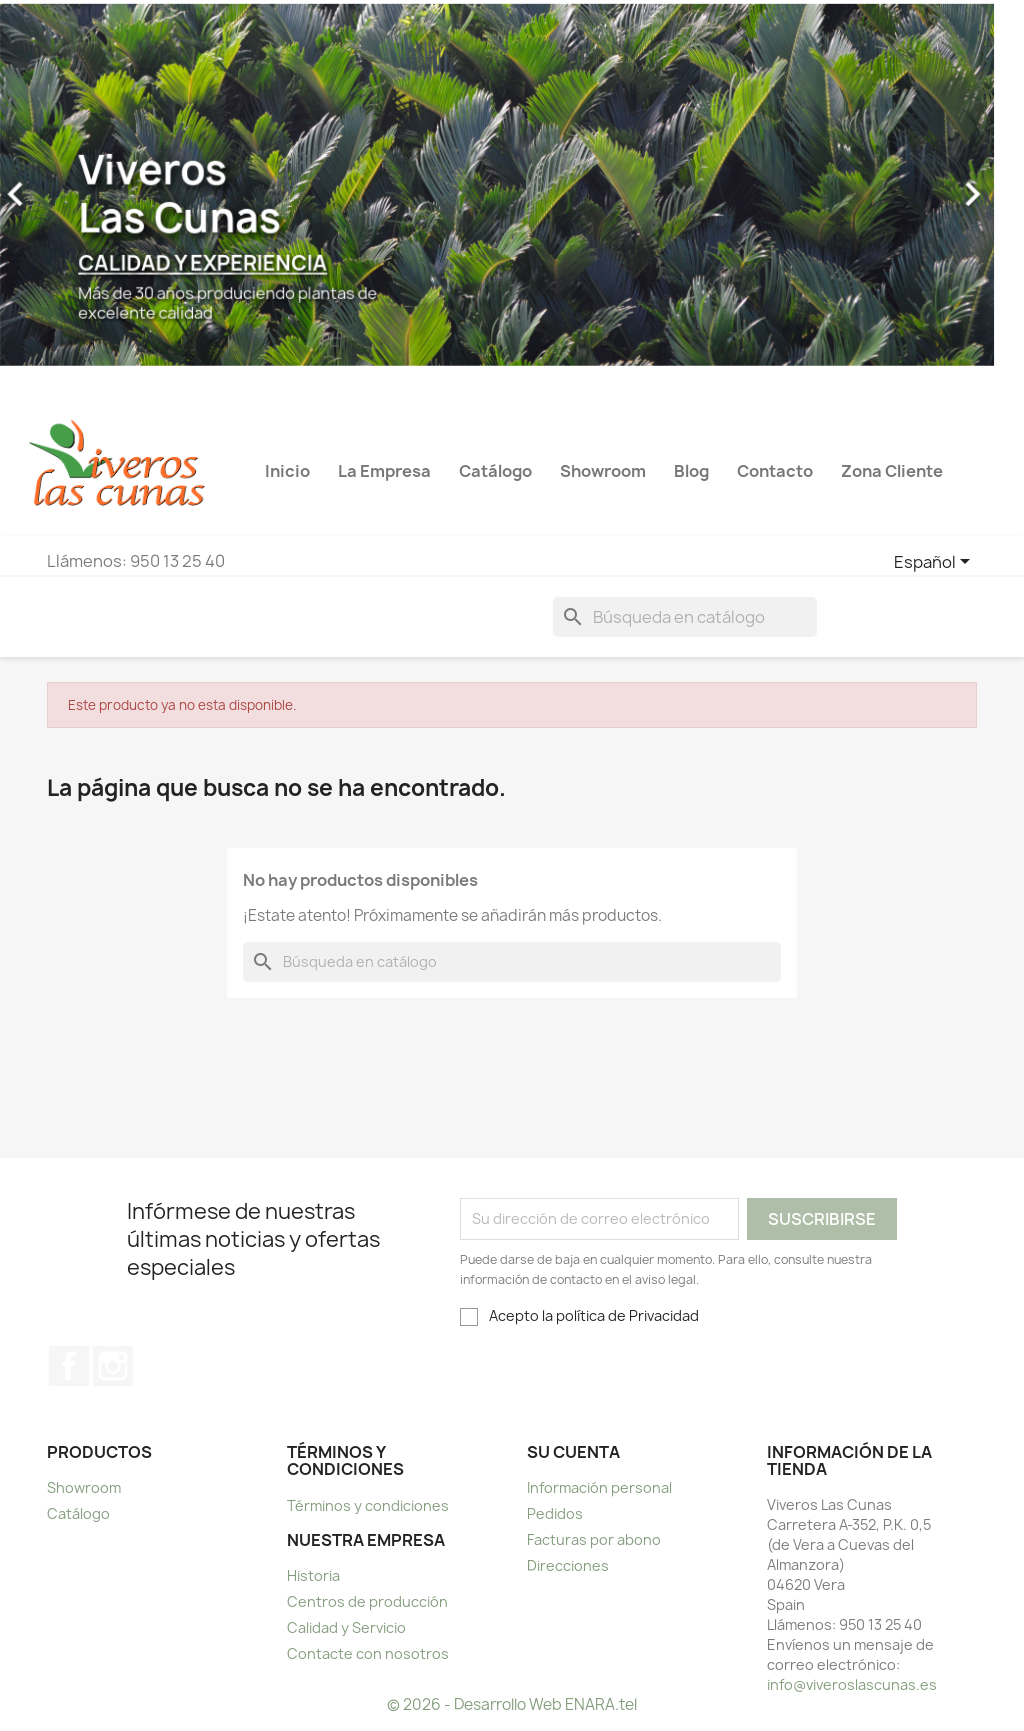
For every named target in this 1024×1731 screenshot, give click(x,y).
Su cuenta (573, 1452)
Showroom (84, 1487)
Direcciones (568, 1565)
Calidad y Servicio (346, 1627)
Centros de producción (367, 1601)
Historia (313, 1575)
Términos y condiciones (368, 1505)
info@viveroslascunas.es (852, 1684)
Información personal (599, 1487)
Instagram (113, 1366)
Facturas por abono (594, 1539)
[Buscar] (685, 617)
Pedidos (555, 1513)
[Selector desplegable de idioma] (935, 563)
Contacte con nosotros (368, 1653)
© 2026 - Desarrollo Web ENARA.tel (512, 1704)
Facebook (69, 1366)
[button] (669, 185)
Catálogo (78, 1513)
